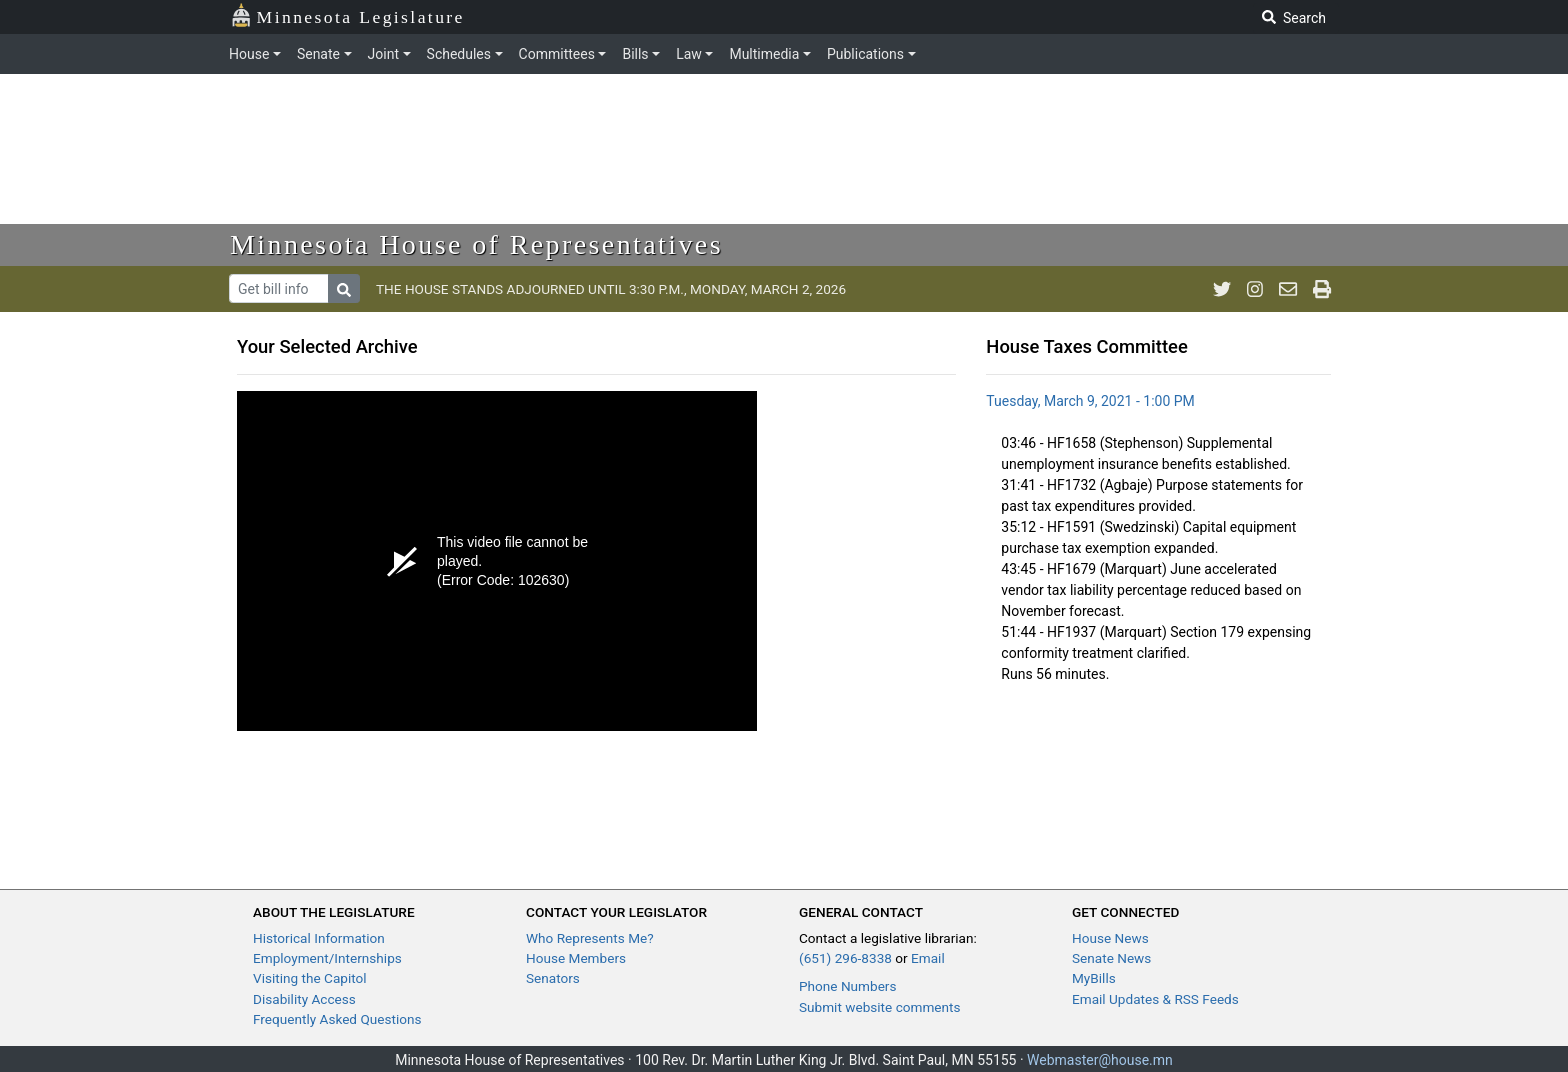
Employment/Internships (327, 958)
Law (689, 54)
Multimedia (764, 54)
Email (928, 958)
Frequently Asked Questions (337, 1019)
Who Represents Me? (590, 938)
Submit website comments (880, 1007)
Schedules (459, 54)
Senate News (1111, 958)
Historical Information (319, 938)
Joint (383, 54)
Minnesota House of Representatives (476, 244)
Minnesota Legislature (347, 15)
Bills (635, 54)
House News (1110, 938)
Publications (865, 54)
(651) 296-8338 (845, 958)
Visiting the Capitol (310, 978)
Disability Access (304, 999)
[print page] (1322, 289)
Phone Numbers (847, 986)
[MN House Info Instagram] (1255, 289)
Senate (318, 54)
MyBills (1094, 978)
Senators (553, 978)
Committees (557, 54)
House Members (576, 958)
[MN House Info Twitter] (1222, 289)
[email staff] (1288, 289)
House (249, 54)
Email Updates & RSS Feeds (1155, 999)
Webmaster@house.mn (1100, 1060)
